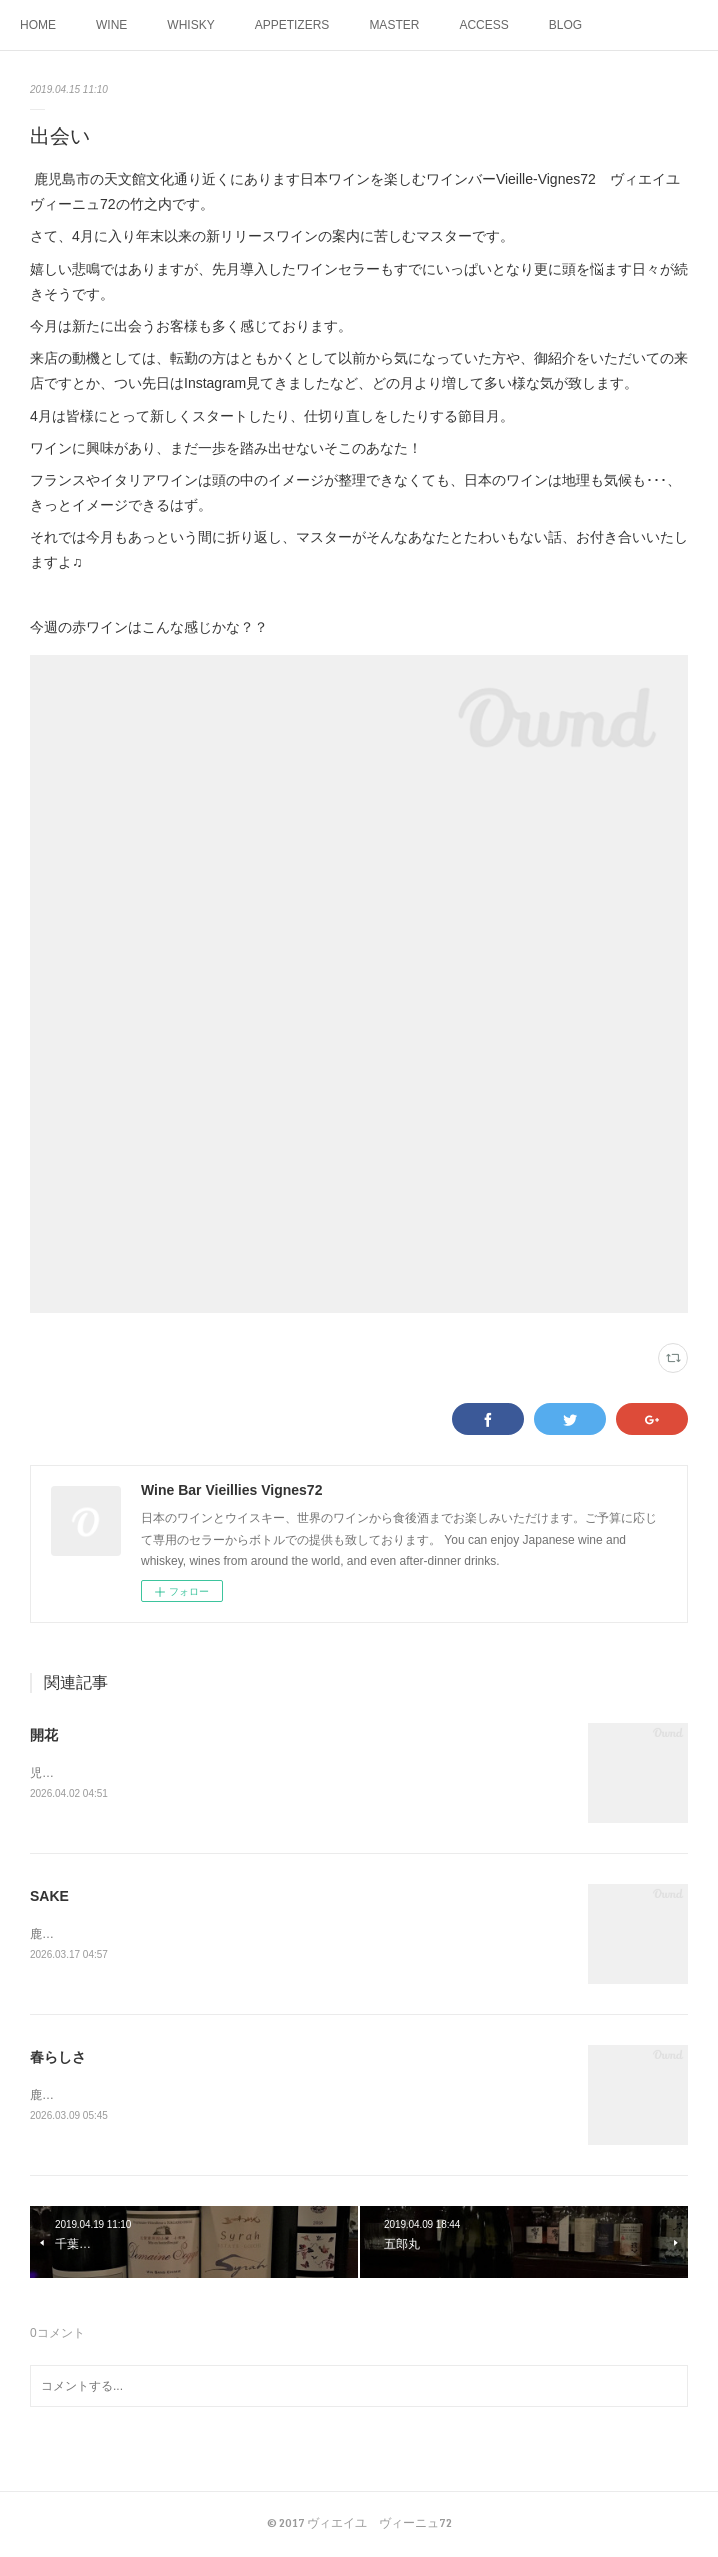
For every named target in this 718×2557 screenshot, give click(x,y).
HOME (38, 25)
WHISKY (190, 25)
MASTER (394, 25)
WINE (111, 25)
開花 (44, 1735)
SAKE (49, 1898)
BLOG (565, 25)
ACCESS (483, 25)
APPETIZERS (292, 25)
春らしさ (58, 2060)
